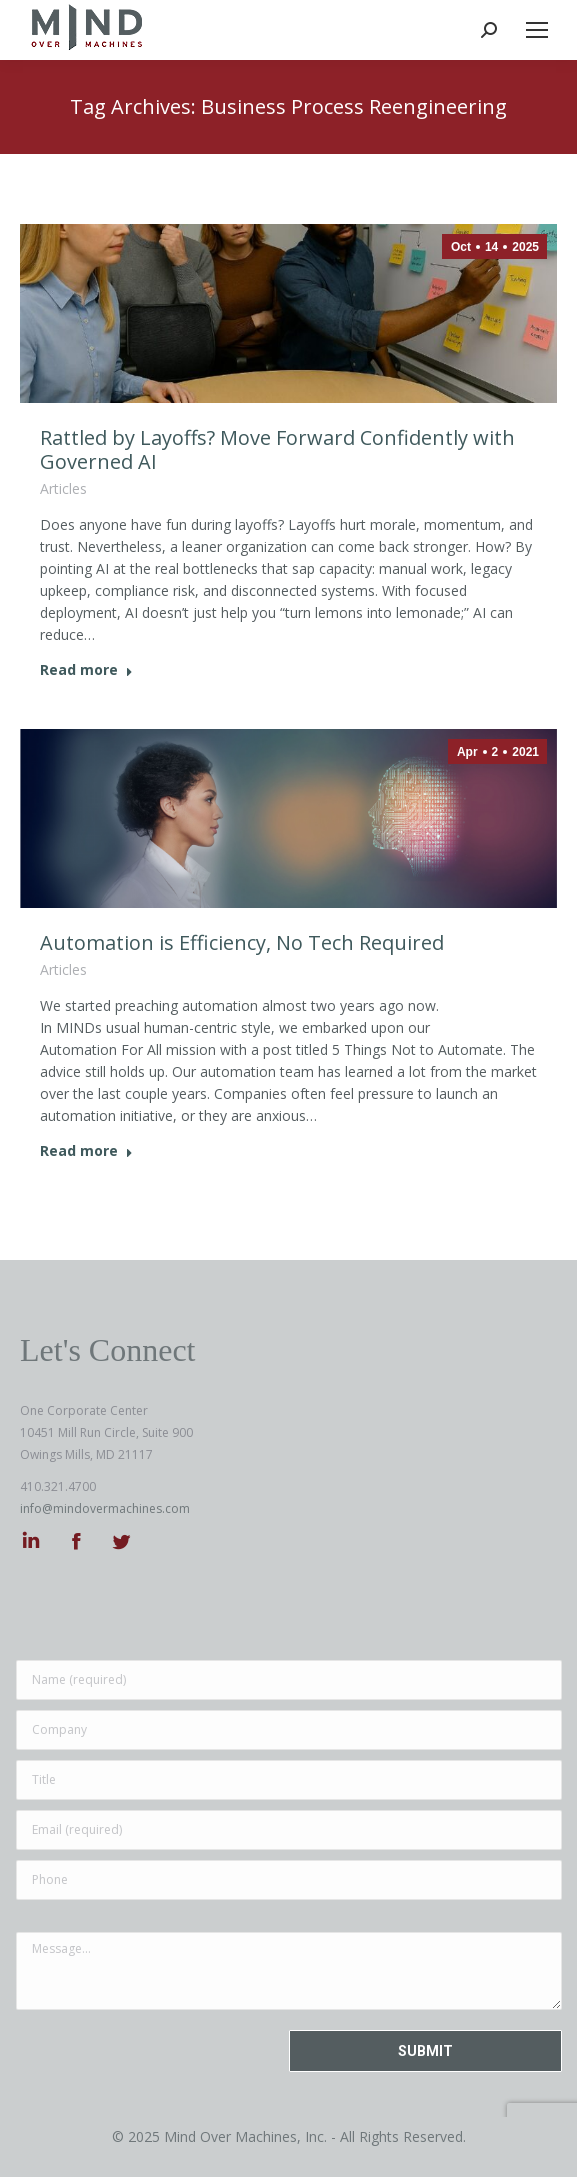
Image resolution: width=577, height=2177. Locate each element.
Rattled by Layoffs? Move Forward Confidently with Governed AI (277, 449)
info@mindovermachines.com (105, 1508)
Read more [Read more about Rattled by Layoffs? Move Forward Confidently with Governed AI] (86, 670)
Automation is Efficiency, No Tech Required (242, 942)
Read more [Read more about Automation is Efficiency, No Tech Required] (86, 1151)
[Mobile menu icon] (537, 30)
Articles (63, 488)
